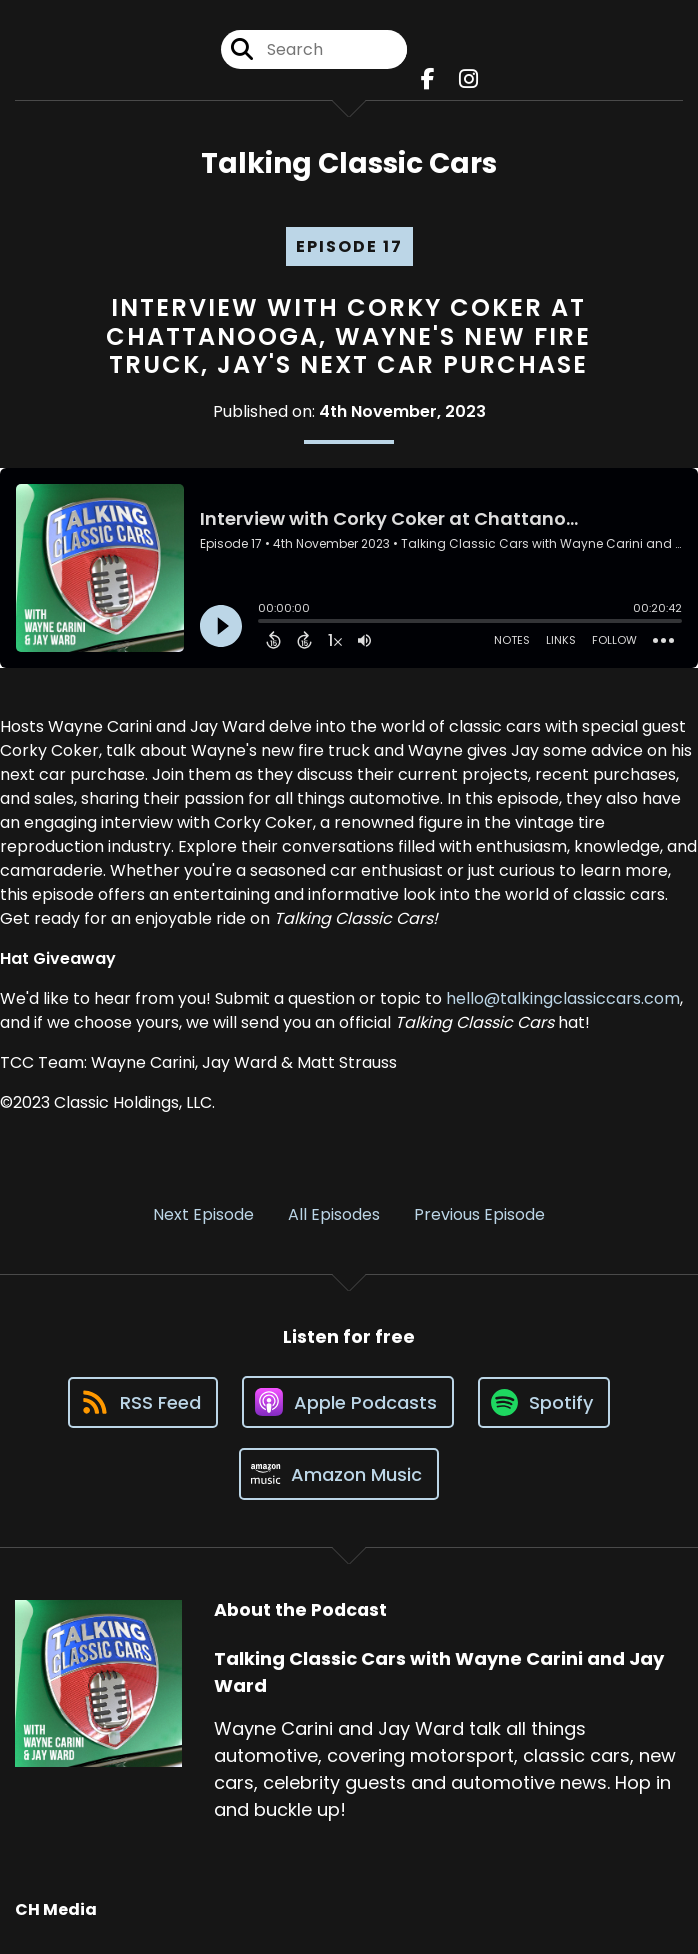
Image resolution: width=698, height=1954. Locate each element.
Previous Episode (479, 1214)
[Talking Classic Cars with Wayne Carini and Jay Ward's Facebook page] (428, 79)
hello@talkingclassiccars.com (563, 998)
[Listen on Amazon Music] (339, 1474)
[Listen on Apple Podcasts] (348, 1402)
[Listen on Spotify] (544, 1402)
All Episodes (334, 1214)
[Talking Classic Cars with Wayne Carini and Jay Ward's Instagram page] (468, 79)
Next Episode (203, 1214)
